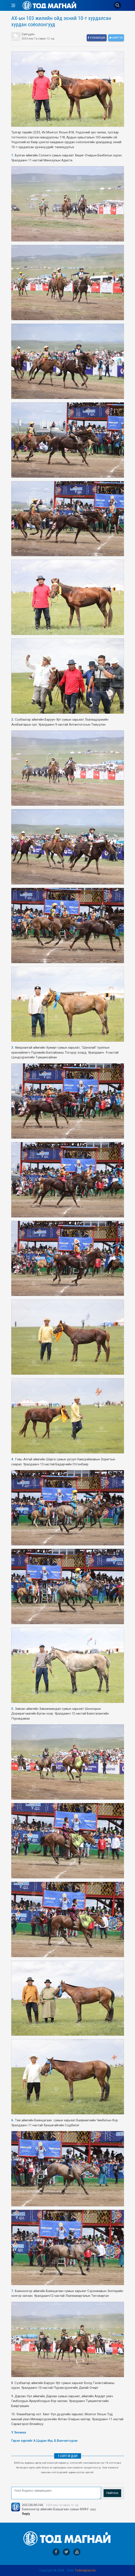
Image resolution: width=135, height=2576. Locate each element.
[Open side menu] (13, 5)
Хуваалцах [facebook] (97, 37)
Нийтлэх (112, 2493)
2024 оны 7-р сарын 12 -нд (62, 2505)
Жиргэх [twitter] (116, 37)
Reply (26, 2514)
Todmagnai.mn (85, 2570)
